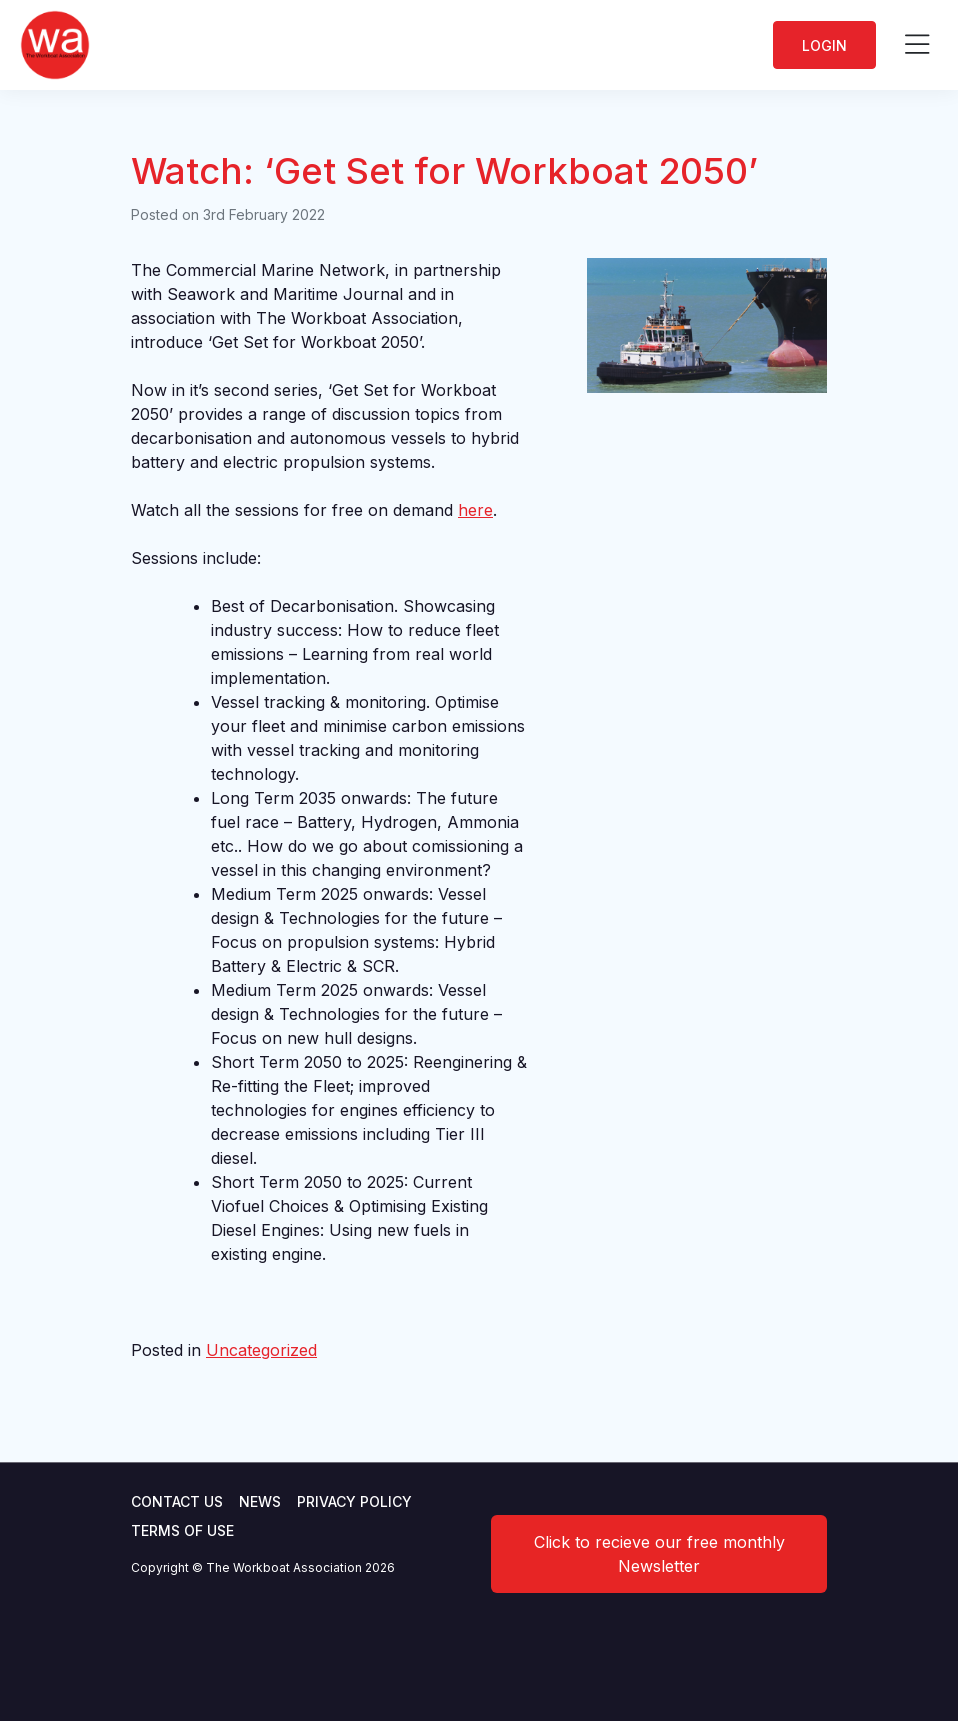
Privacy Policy (354, 1501)
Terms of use (182, 1530)
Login (824, 45)
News (260, 1501)
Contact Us (177, 1501)
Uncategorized (261, 1350)
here (475, 510)
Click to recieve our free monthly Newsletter (659, 1554)
